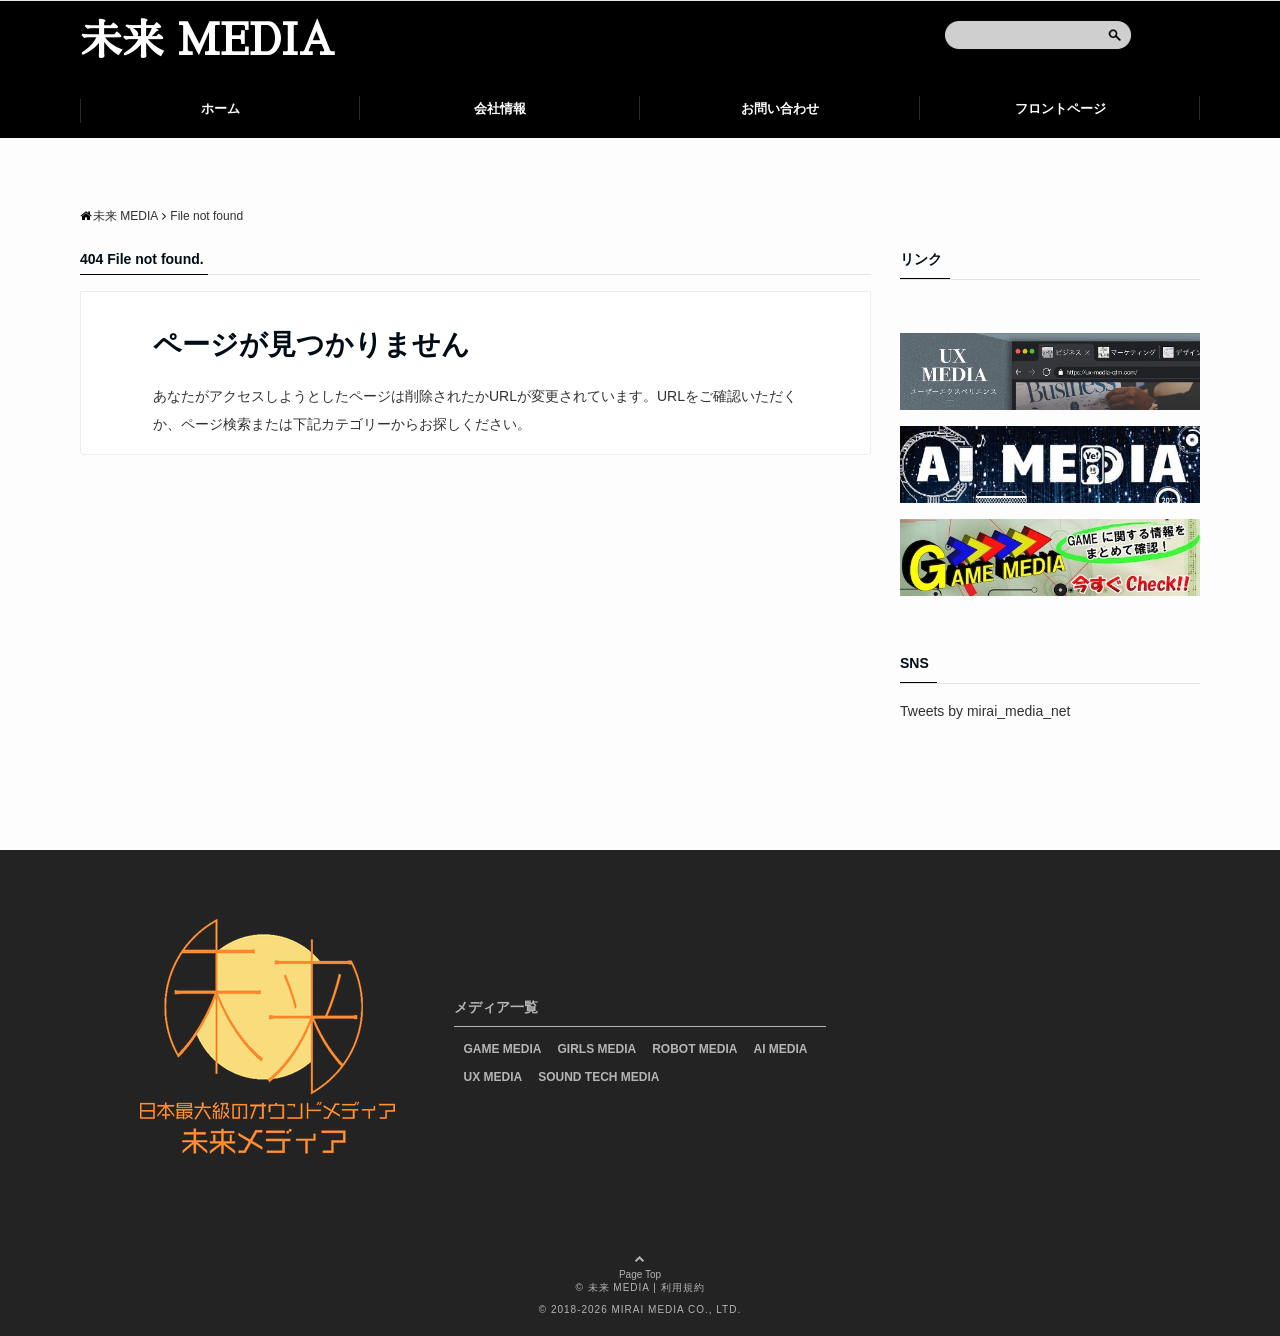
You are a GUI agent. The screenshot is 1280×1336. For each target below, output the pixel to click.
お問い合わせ (780, 108)
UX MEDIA (493, 1077)
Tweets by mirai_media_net (985, 711)
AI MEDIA (781, 1049)
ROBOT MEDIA (694, 1049)
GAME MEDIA (503, 1049)
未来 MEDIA (207, 41)
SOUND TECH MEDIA (598, 1077)
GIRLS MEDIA (597, 1049)
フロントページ (1060, 108)
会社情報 (500, 108)
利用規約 (683, 1287)
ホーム (220, 108)
